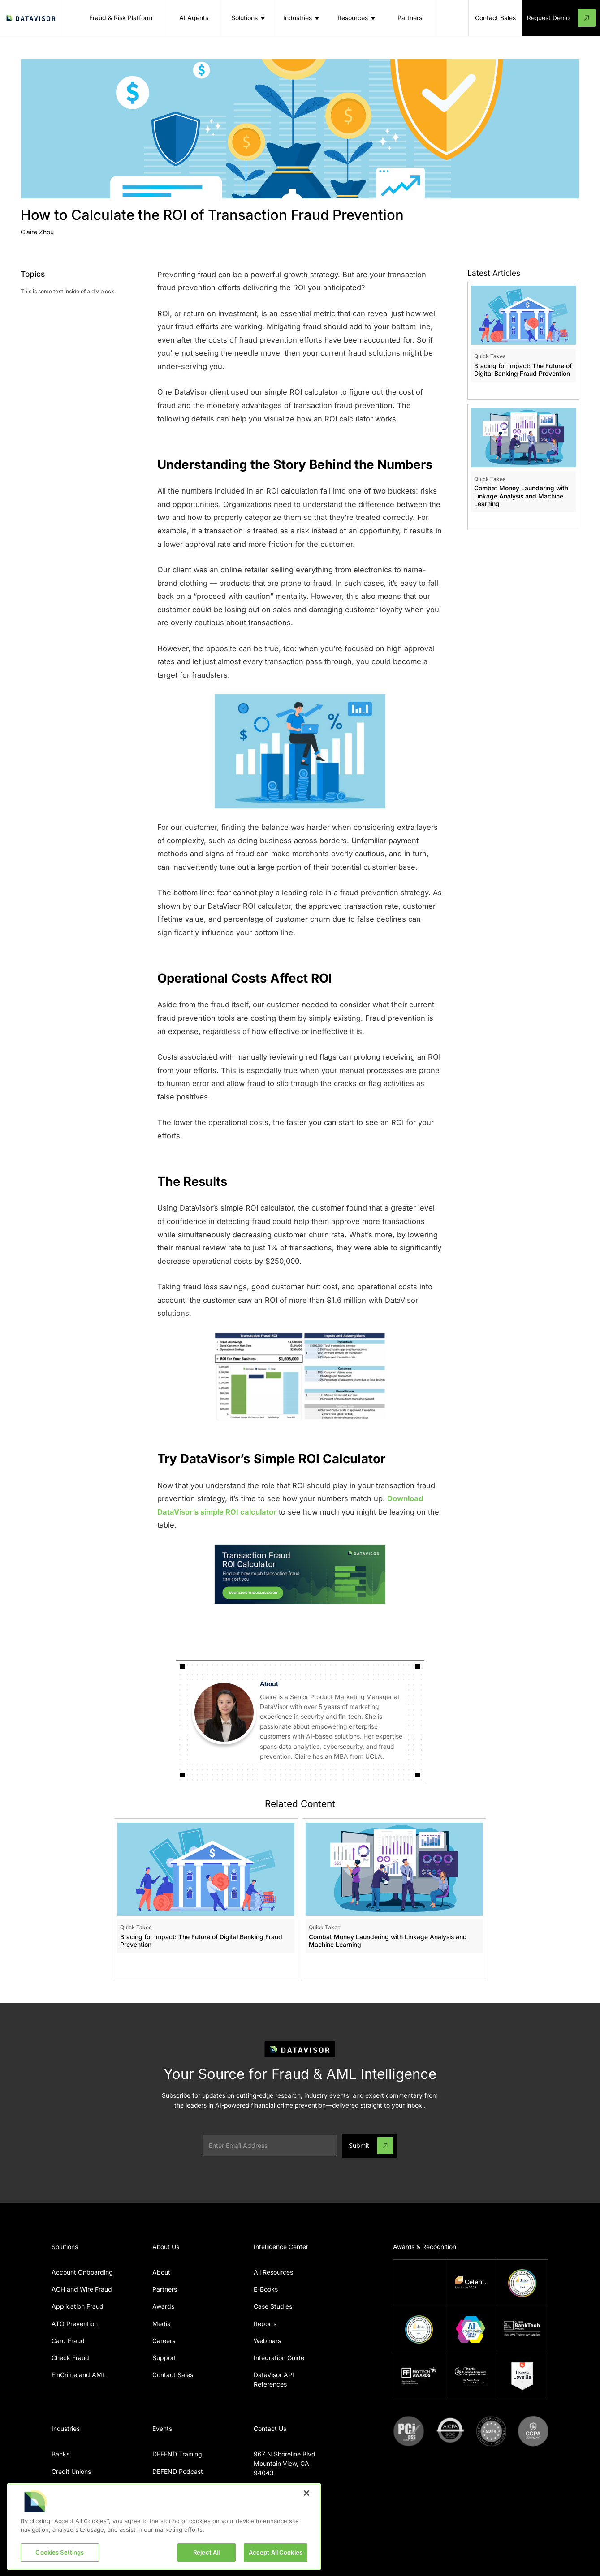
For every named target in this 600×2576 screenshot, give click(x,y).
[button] (248, 18)
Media (161, 2323)
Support (164, 2357)
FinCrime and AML (79, 2375)
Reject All (206, 2552)
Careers (163, 2340)
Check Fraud (70, 2357)
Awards (163, 2306)
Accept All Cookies (275, 2552)
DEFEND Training (177, 2454)
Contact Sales (172, 2375)
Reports (265, 2323)
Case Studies (273, 2306)
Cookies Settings (59, 2552)
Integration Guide (279, 2357)
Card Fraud (68, 2340)
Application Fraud (78, 2306)
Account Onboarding (82, 2272)
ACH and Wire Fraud (82, 2289)
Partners (164, 2289)
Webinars (267, 2340)
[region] (164, 2526)
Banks (60, 2454)
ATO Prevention (75, 2323)
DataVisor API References (274, 2379)
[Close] (306, 2493)
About (161, 2272)
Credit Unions (71, 2471)
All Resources (273, 2272)
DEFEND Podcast (177, 2471)
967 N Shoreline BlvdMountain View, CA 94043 (284, 2463)
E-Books (266, 2289)
